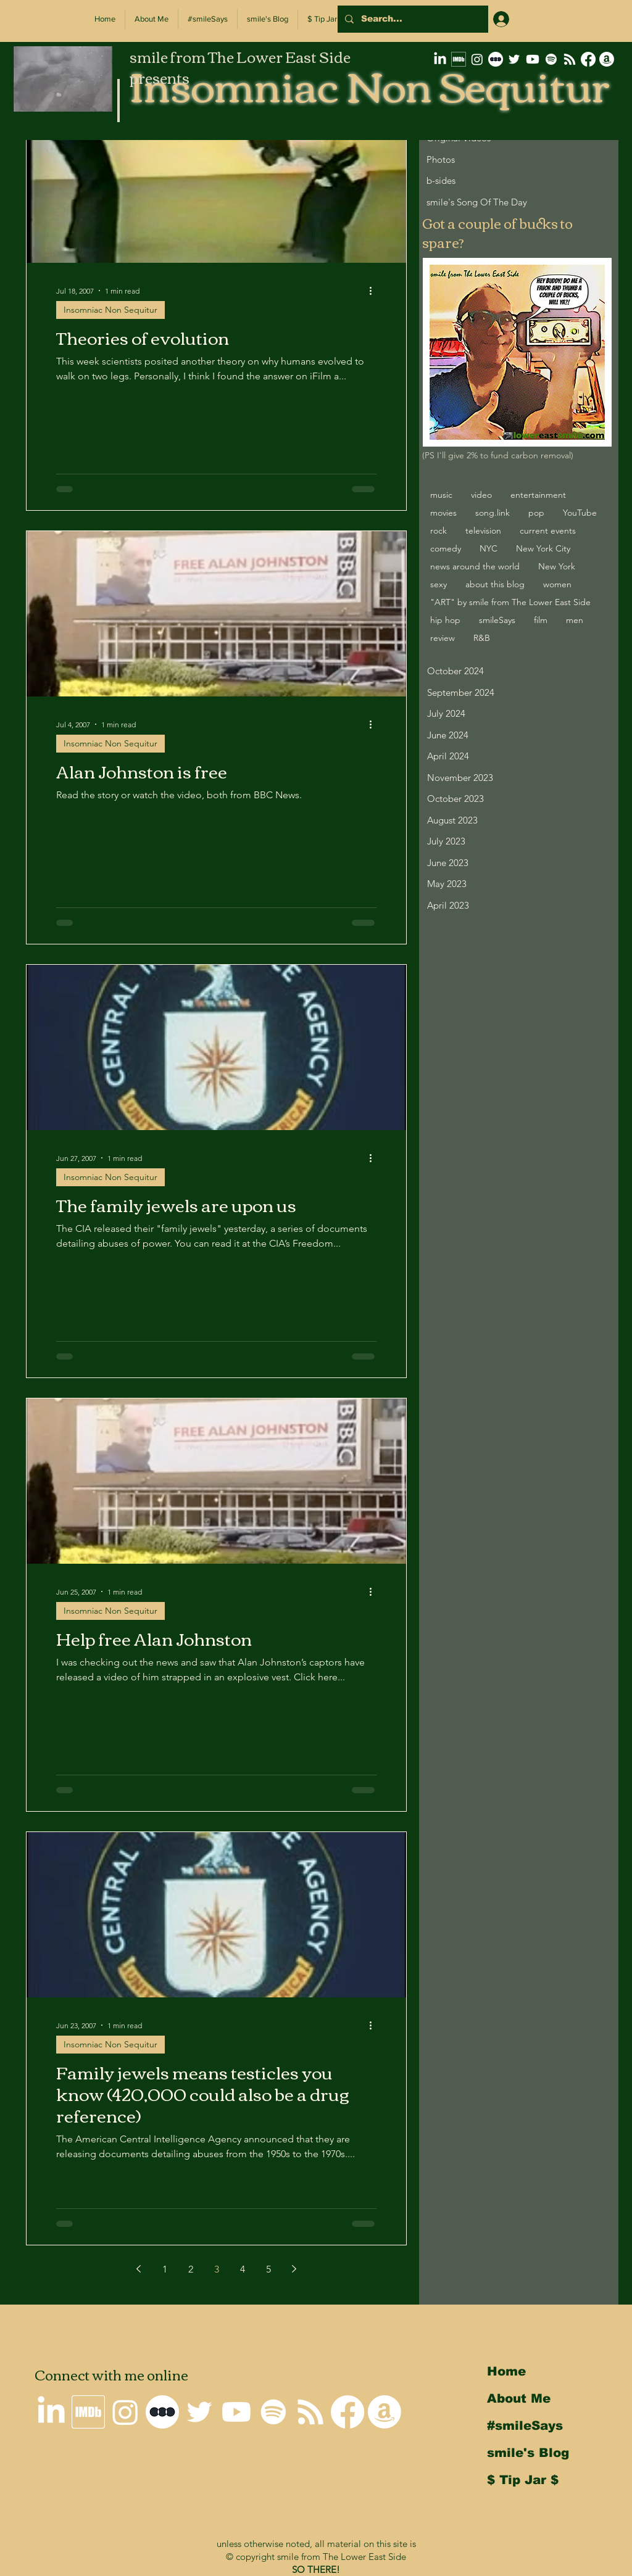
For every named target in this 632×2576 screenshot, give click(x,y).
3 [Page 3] (216, 2269)
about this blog (495, 584)
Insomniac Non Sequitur (110, 309)
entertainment (538, 494)
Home (506, 2371)
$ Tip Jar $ (523, 2480)
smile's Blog (528, 2452)
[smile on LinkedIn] (440, 59)
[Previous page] (139, 2269)
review (442, 637)
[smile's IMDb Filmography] (458, 59)
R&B (481, 637)
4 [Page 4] (242, 2269)
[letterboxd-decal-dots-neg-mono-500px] (495, 59)
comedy (445, 548)
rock (438, 530)
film (540, 619)
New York (556, 566)
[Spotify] (551, 59)
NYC (488, 548)
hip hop (445, 619)
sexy (438, 584)
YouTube (580, 512)
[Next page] (294, 2269)
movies (443, 512)
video (481, 494)
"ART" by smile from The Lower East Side (510, 602)
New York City (543, 548)
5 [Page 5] (268, 2269)
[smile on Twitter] (514, 59)
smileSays (497, 619)
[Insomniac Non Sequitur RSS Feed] (569, 59)
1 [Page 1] (164, 2269)
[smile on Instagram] (477, 59)
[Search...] (411, 19)
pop (536, 512)
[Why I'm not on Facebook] (588, 59)
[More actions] (374, 290)
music (441, 494)
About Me (519, 2398)
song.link (492, 512)
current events (548, 530)
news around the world (475, 566)
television (483, 530)
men (574, 619)
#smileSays (525, 2425)
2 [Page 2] (190, 2269)
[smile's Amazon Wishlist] (606, 59)
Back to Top (19, 2522)
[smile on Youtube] (532, 59)
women (557, 584)
